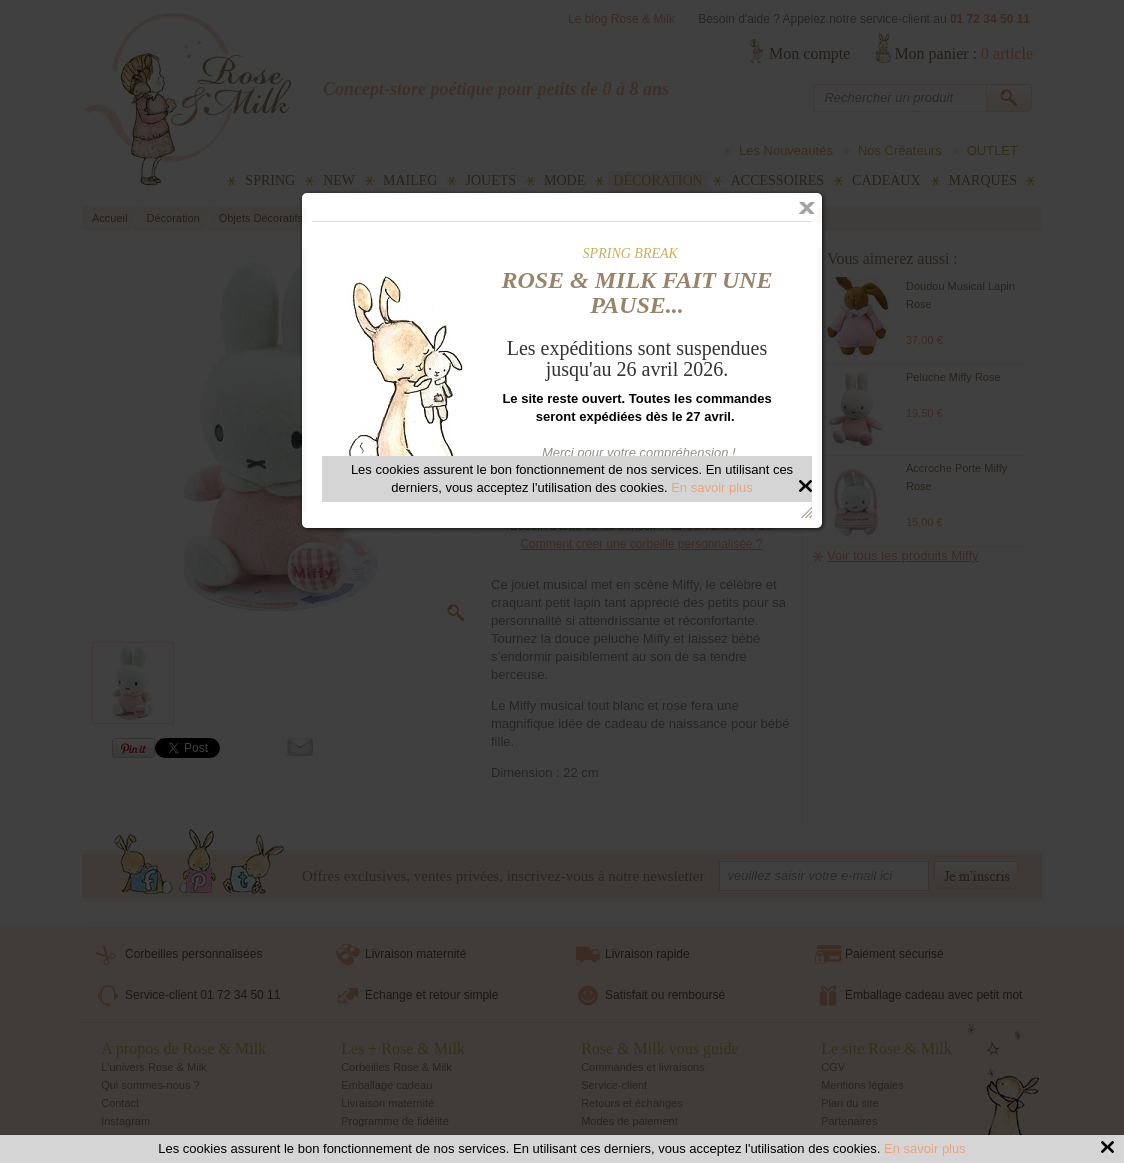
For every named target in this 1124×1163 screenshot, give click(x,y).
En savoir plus (925, 1148)
